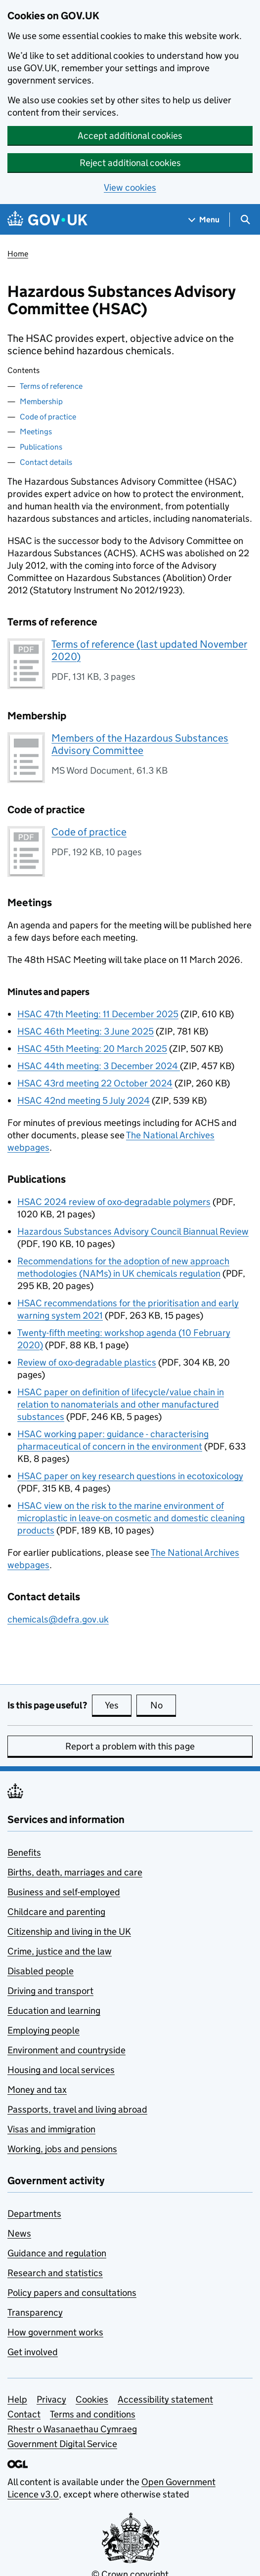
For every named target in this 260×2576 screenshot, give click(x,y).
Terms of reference (51, 386)
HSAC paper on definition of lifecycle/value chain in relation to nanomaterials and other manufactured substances (120, 1404)
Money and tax (37, 2089)
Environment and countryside (66, 2050)
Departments (34, 2213)
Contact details (46, 462)
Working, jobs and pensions (62, 2149)
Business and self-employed (63, 1892)
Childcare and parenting (56, 1911)
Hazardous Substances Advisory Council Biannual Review (133, 1231)
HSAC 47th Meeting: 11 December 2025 (97, 1014)
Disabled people (40, 1971)
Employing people (43, 2030)
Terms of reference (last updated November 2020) (149, 650)
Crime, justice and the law (59, 1951)
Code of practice (48, 416)
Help (17, 2399)
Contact (24, 2414)
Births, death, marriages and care (74, 1872)
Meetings (36, 431)
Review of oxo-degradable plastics (86, 1362)
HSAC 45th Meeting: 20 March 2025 (92, 1048)
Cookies (92, 2399)
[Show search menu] (245, 220)
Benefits (24, 1852)
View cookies (130, 187)
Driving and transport (50, 1990)
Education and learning (53, 2010)
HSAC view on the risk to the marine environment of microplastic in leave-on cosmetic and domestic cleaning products (131, 1518)
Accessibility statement (165, 2399)
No (163, 1705)
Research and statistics (55, 2273)
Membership (41, 401)
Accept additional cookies (130, 135)
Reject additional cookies (130, 162)
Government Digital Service (62, 2444)
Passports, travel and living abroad (77, 2109)
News (19, 2233)
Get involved (32, 2352)
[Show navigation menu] (204, 220)
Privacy (51, 2399)
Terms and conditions (92, 2414)
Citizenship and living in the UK (69, 1931)
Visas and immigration (51, 2129)
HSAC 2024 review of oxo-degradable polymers (114, 1201)
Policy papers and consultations (71, 2292)
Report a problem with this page (130, 1746)
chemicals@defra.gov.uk (58, 1619)
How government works (55, 2332)
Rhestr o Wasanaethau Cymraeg (72, 2429)
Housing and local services (61, 2070)
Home (17, 253)
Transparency (35, 2312)
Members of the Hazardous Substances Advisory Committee (139, 744)
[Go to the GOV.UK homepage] (47, 219)
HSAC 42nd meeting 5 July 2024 (83, 1100)
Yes (118, 1705)
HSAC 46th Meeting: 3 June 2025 (85, 1031)
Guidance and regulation (56, 2253)
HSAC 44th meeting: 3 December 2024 (98, 1066)
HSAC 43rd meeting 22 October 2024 (95, 1083)
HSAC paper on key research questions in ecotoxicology (130, 1476)
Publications (41, 447)
